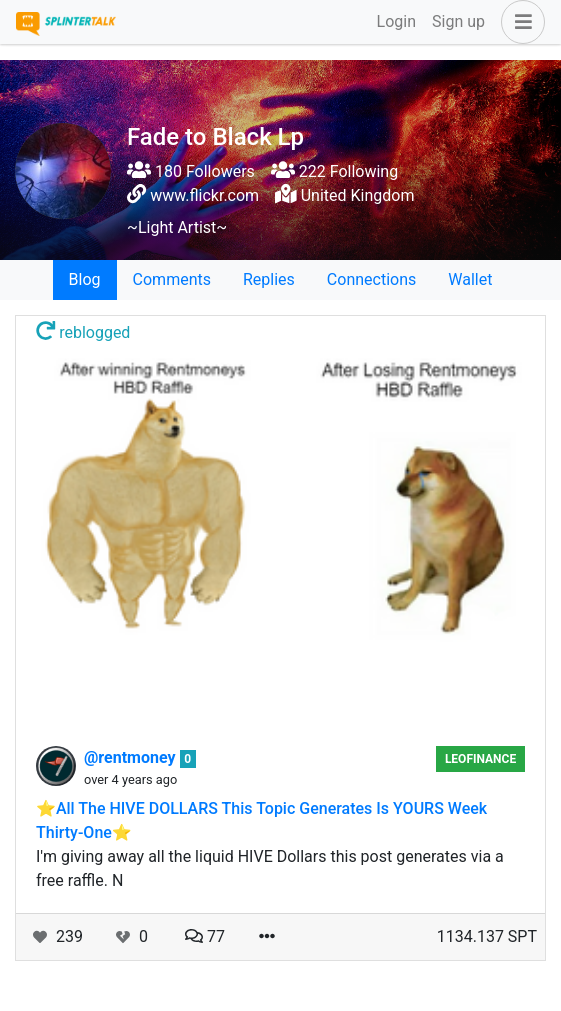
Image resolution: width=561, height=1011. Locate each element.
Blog (85, 279)
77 (205, 936)
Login (396, 21)
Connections (371, 279)
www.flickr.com (204, 195)
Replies (269, 279)
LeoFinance (480, 759)
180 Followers (191, 171)
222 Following (334, 171)
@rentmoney (132, 757)
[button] (519, 22)
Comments (172, 279)
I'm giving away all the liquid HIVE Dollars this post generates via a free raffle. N (270, 868)
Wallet (470, 279)
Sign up (458, 21)
